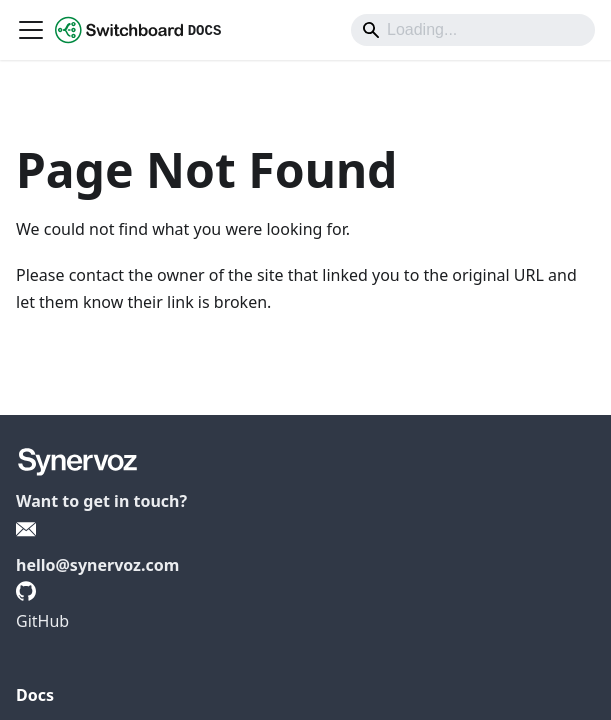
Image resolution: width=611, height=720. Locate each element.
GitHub (42, 621)
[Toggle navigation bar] (31, 30)
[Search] (473, 30)
